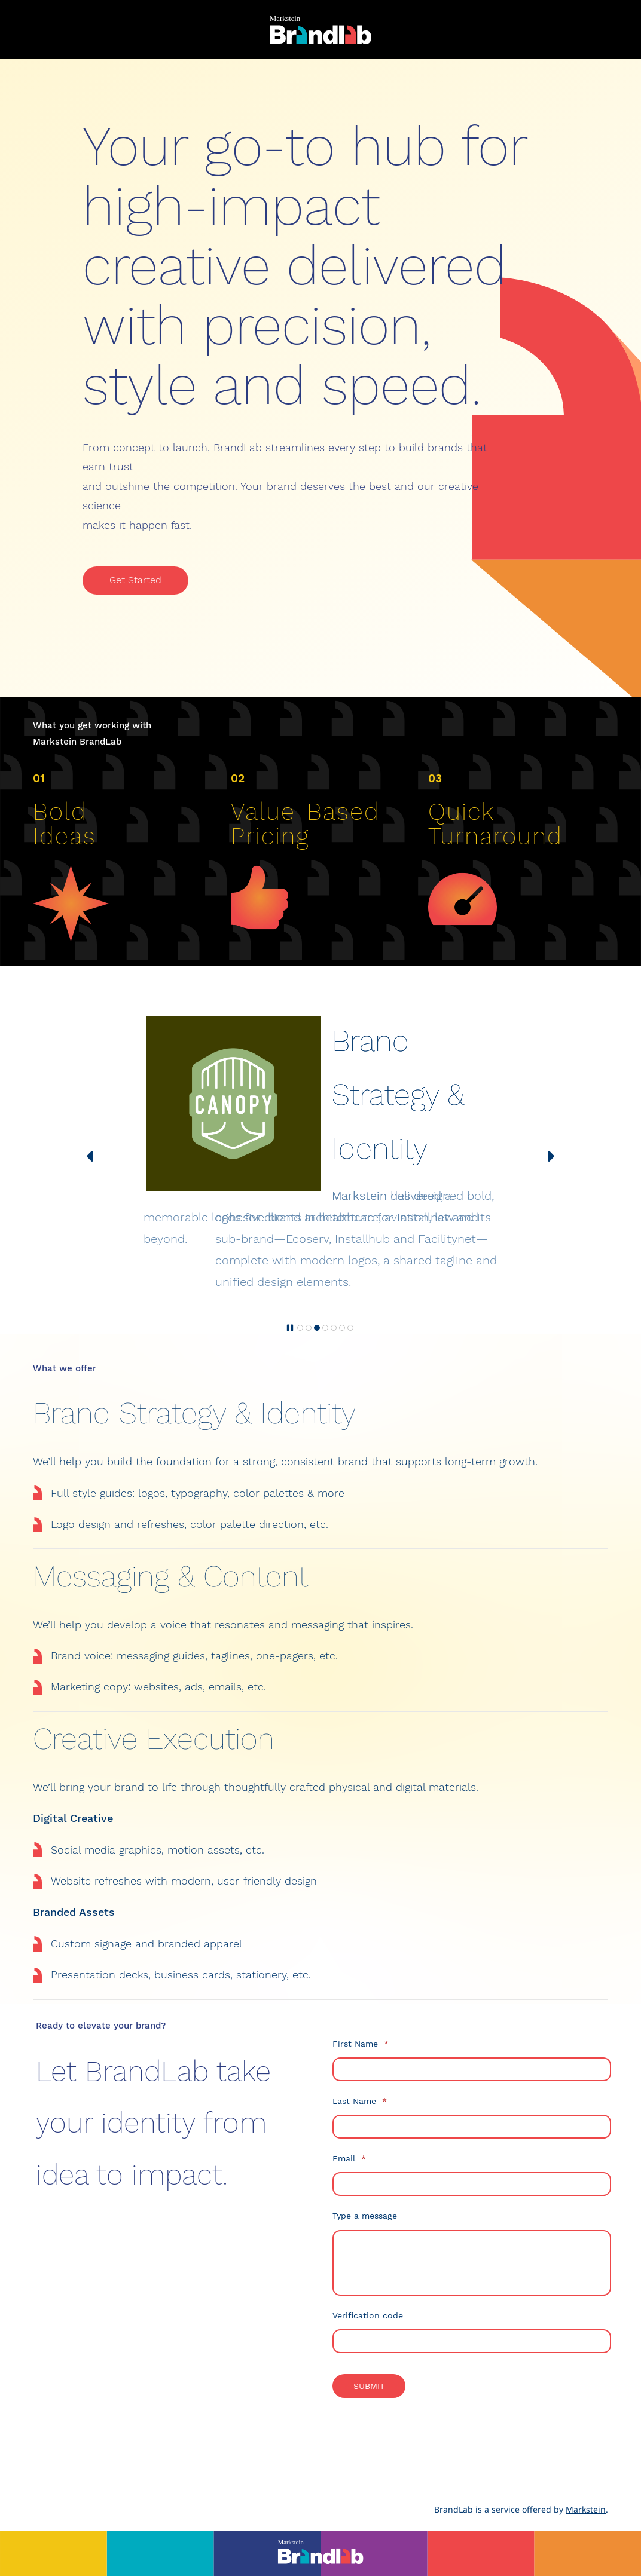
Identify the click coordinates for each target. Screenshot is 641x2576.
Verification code (367, 2315)
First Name (360, 2043)
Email (349, 2158)
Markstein (586, 2509)
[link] (71, 869)
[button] (90, 1156)
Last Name (359, 2101)
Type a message (364, 2215)
